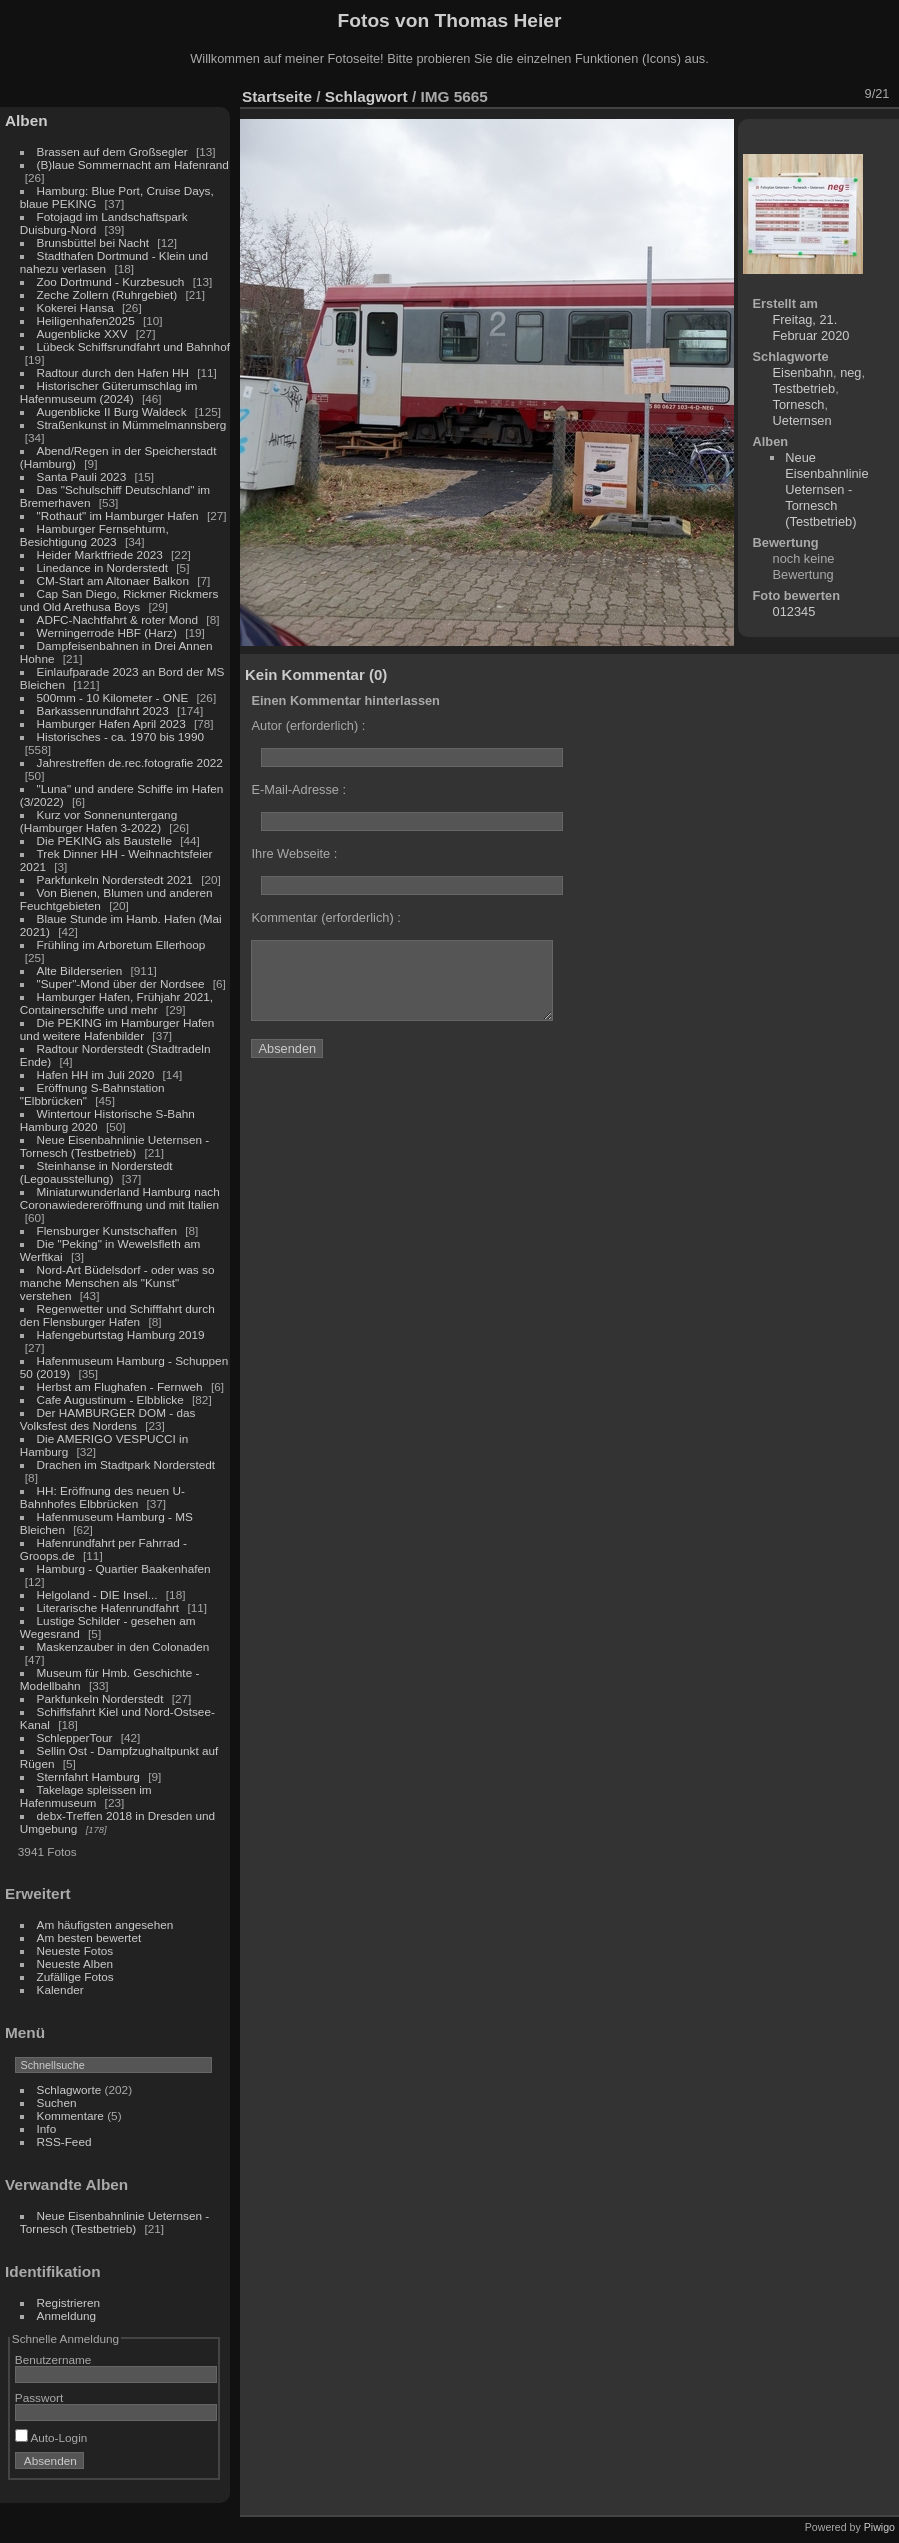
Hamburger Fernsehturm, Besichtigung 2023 (94, 535)
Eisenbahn (803, 372)
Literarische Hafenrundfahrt (108, 1607)
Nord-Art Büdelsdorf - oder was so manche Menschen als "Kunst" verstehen (117, 1282)
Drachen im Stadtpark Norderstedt (126, 1464)
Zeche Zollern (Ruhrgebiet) (107, 294)
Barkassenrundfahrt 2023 (103, 710)
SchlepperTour (75, 1737)
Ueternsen (802, 420)
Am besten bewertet (89, 1937)
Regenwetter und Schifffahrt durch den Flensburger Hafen (117, 1315)
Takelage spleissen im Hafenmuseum (86, 1796)
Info (47, 2128)
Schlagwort (366, 96)
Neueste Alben (75, 1963)
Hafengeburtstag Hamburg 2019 (121, 1334)
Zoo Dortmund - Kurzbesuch (111, 281)
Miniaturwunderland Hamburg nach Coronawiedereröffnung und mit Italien (120, 1198)
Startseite (277, 96)
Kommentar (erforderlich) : (325, 917)
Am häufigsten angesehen (105, 1924)
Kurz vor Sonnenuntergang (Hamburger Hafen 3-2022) (98, 821)
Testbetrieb (804, 388)
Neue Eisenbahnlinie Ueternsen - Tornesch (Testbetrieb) (114, 1146)
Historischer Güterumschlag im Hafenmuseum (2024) (109, 392)
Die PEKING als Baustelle (104, 840)
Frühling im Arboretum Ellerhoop (121, 944)
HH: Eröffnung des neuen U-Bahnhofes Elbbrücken (102, 1497)
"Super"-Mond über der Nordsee (121, 983)
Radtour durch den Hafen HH (113, 372)
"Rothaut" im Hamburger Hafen (118, 515)
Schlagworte (69, 2089)
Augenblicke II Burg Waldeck (112, 411)
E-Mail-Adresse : (298, 789)
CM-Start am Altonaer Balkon (113, 580)
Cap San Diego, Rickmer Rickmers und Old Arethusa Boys (119, 600)
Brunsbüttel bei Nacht (93, 242)
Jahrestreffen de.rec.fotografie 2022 (130, 762)
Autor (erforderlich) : (308, 725)
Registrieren (68, 2302)
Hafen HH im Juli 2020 (96, 1074)
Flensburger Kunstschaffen (107, 1230)
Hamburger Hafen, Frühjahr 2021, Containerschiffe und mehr (116, 1003)
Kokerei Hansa (75, 307)
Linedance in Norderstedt (102, 567)
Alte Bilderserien (80, 970)
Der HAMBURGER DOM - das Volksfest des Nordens (108, 1419)
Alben (26, 120)
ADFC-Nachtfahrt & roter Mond (118, 619)
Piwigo (879, 2527)
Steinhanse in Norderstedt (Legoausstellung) (96, 1172)
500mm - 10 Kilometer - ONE (113, 697)
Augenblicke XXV (82, 333)
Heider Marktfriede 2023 (100, 554)
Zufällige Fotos (75, 1976)
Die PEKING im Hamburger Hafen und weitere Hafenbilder (117, 1029)
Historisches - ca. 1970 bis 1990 (120, 736)
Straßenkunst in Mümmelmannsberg (132, 424)
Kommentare (70, 2115)
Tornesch (799, 404)
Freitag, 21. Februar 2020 (811, 327)
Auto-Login (51, 2437)
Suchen (57, 2102)
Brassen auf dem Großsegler (112, 151)
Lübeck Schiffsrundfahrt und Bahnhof (133, 346)
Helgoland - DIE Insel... (97, 1594)
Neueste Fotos (75, 1950)
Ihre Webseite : (294, 853)
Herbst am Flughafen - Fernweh (121, 1386)
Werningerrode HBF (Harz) (107, 632)
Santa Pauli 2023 (82, 476)
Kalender (60, 1989)
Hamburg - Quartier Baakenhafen (124, 1568)
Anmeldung (67, 2315)
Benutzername (53, 2359)
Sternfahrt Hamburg (88, 1776)
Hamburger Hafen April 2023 (111, 723)
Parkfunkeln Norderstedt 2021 (115, 879)
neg (850, 372)
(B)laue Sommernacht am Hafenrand (133, 164)
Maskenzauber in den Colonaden (123, 1646)
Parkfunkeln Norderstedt (100, 1698)
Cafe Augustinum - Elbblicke (110, 1399)
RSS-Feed (64, 2141)
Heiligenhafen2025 (86, 320)
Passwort (39, 2397)
